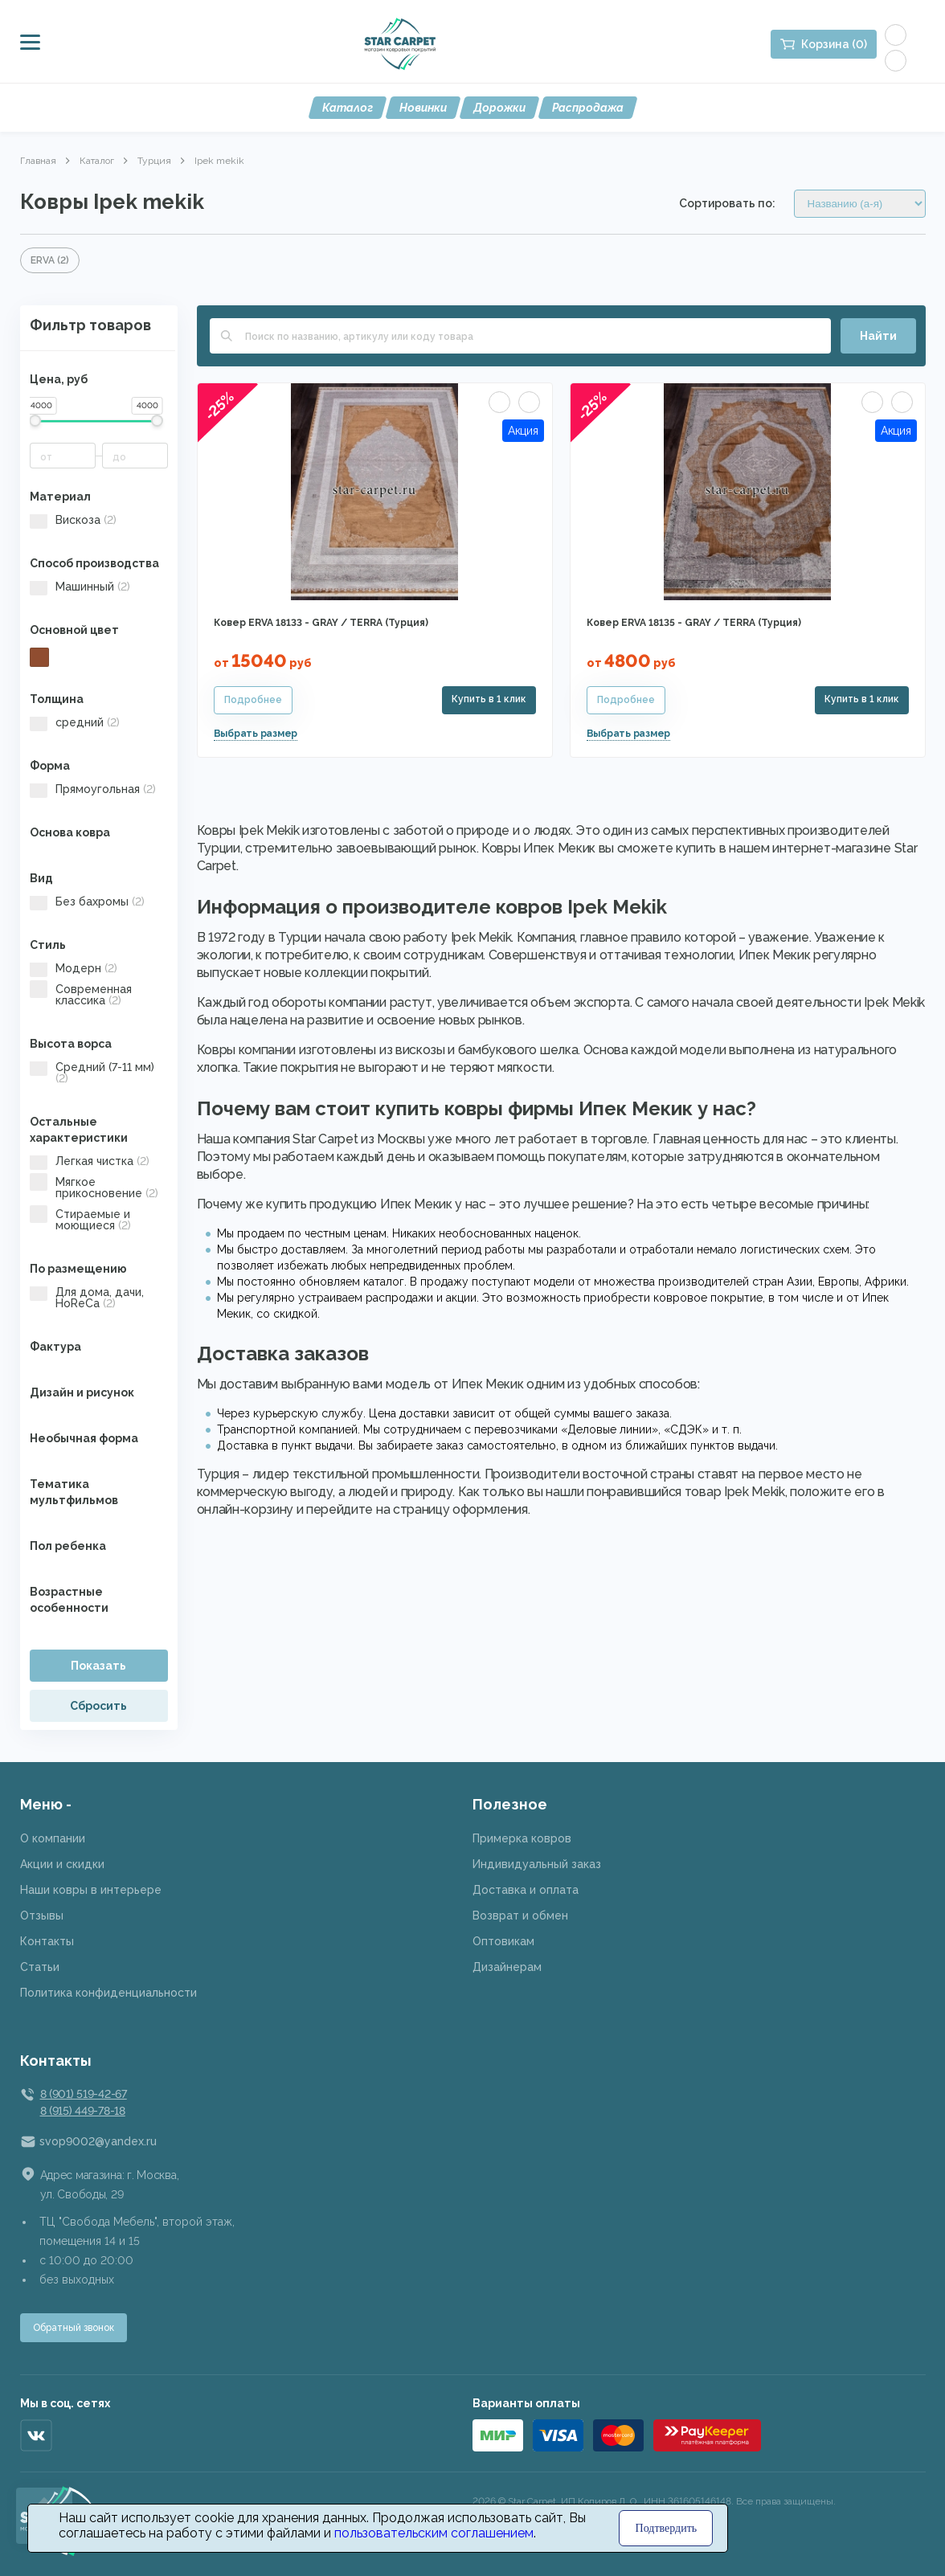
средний (75, 722)
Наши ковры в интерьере (91, 1889)
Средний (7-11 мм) (92, 1072)
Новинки (423, 107)
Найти (878, 335)
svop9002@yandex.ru (98, 2141)
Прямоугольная (93, 789)
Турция (154, 161)
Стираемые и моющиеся (80, 1219)
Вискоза (73, 519)
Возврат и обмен (520, 1915)
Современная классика (81, 994)
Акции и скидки (62, 1864)
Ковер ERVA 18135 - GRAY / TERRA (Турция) (694, 622)
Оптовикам (503, 1941)
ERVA (50, 260)
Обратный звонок (73, 2327)
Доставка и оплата (525, 1889)
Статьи (39, 1967)
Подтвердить (667, 2528)
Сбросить (98, 1705)
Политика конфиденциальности (108, 1992)
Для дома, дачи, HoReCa (87, 1297)
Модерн (73, 968)
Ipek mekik (219, 161)
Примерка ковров (521, 1838)
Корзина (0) (834, 44)
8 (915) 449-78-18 (82, 2110)
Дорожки (499, 107)
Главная (38, 161)
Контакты (47, 1941)
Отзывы (41, 1915)
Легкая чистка (89, 1161)
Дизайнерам (507, 1967)
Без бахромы (87, 901)
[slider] (36, 421)
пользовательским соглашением (434, 2533)
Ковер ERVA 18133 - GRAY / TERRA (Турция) (321, 622)
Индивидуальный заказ (536, 1864)
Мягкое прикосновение (94, 1187)
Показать (98, 1665)
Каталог (347, 107)
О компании (52, 1838)
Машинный (80, 586)
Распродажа (588, 107)
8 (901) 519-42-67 (83, 2093)
